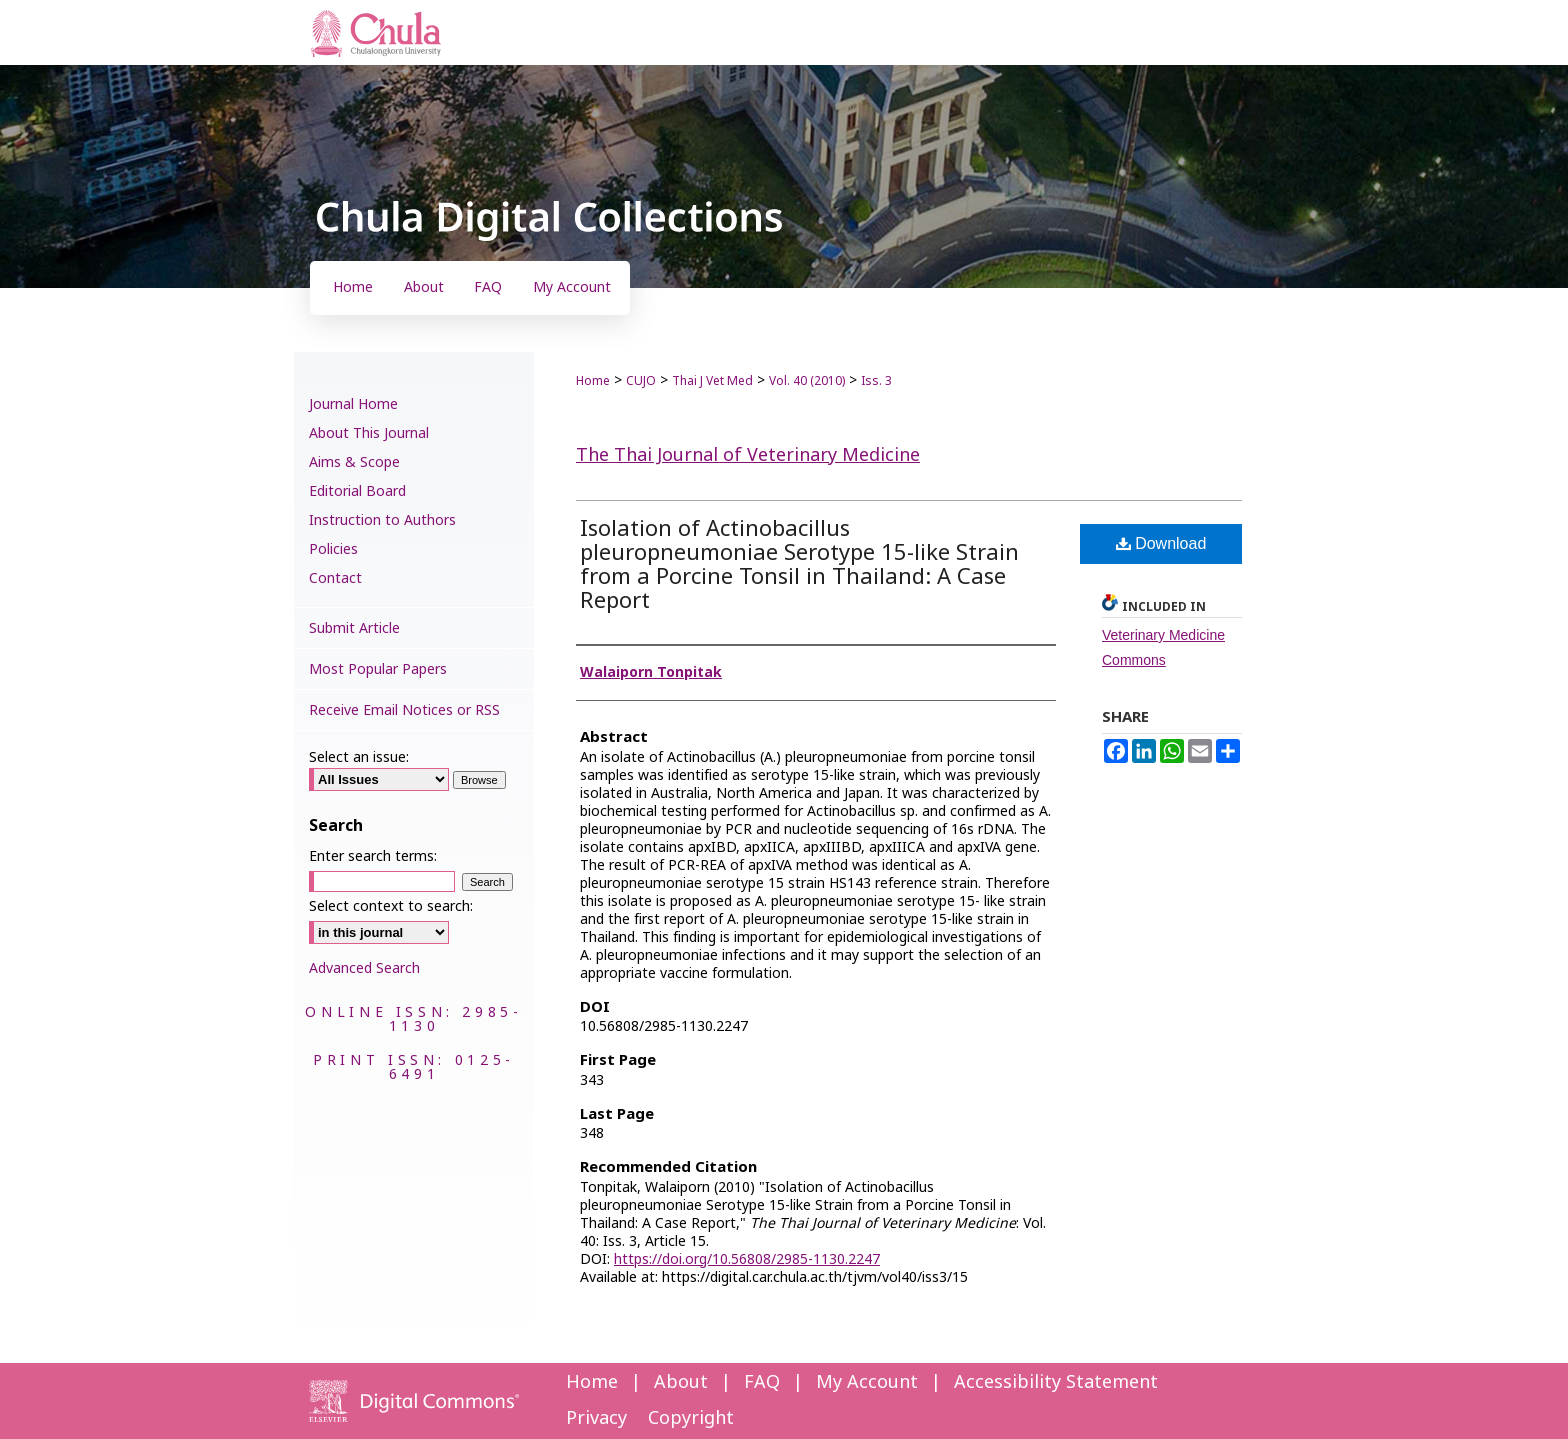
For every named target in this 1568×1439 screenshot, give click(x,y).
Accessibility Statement (1056, 1382)
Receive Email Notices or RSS (404, 710)
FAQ (762, 1382)
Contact (335, 578)
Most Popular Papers (378, 669)
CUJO (641, 381)
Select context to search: (391, 906)
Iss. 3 (876, 381)
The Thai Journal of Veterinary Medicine (748, 455)
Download (1161, 543)
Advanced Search (364, 968)
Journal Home (353, 404)
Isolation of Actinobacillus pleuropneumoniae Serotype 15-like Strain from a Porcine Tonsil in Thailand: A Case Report (799, 565)
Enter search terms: (373, 856)
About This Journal (369, 433)
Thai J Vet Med (712, 381)
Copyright (691, 1418)
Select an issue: (359, 757)
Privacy (596, 1418)
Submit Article (354, 628)
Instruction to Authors (382, 520)
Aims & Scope (354, 462)
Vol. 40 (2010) (807, 381)
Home (593, 381)
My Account (867, 1382)
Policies (333, 549)
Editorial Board (357, 491)
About (681, 1382)
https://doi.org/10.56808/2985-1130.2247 (747, 1259)
